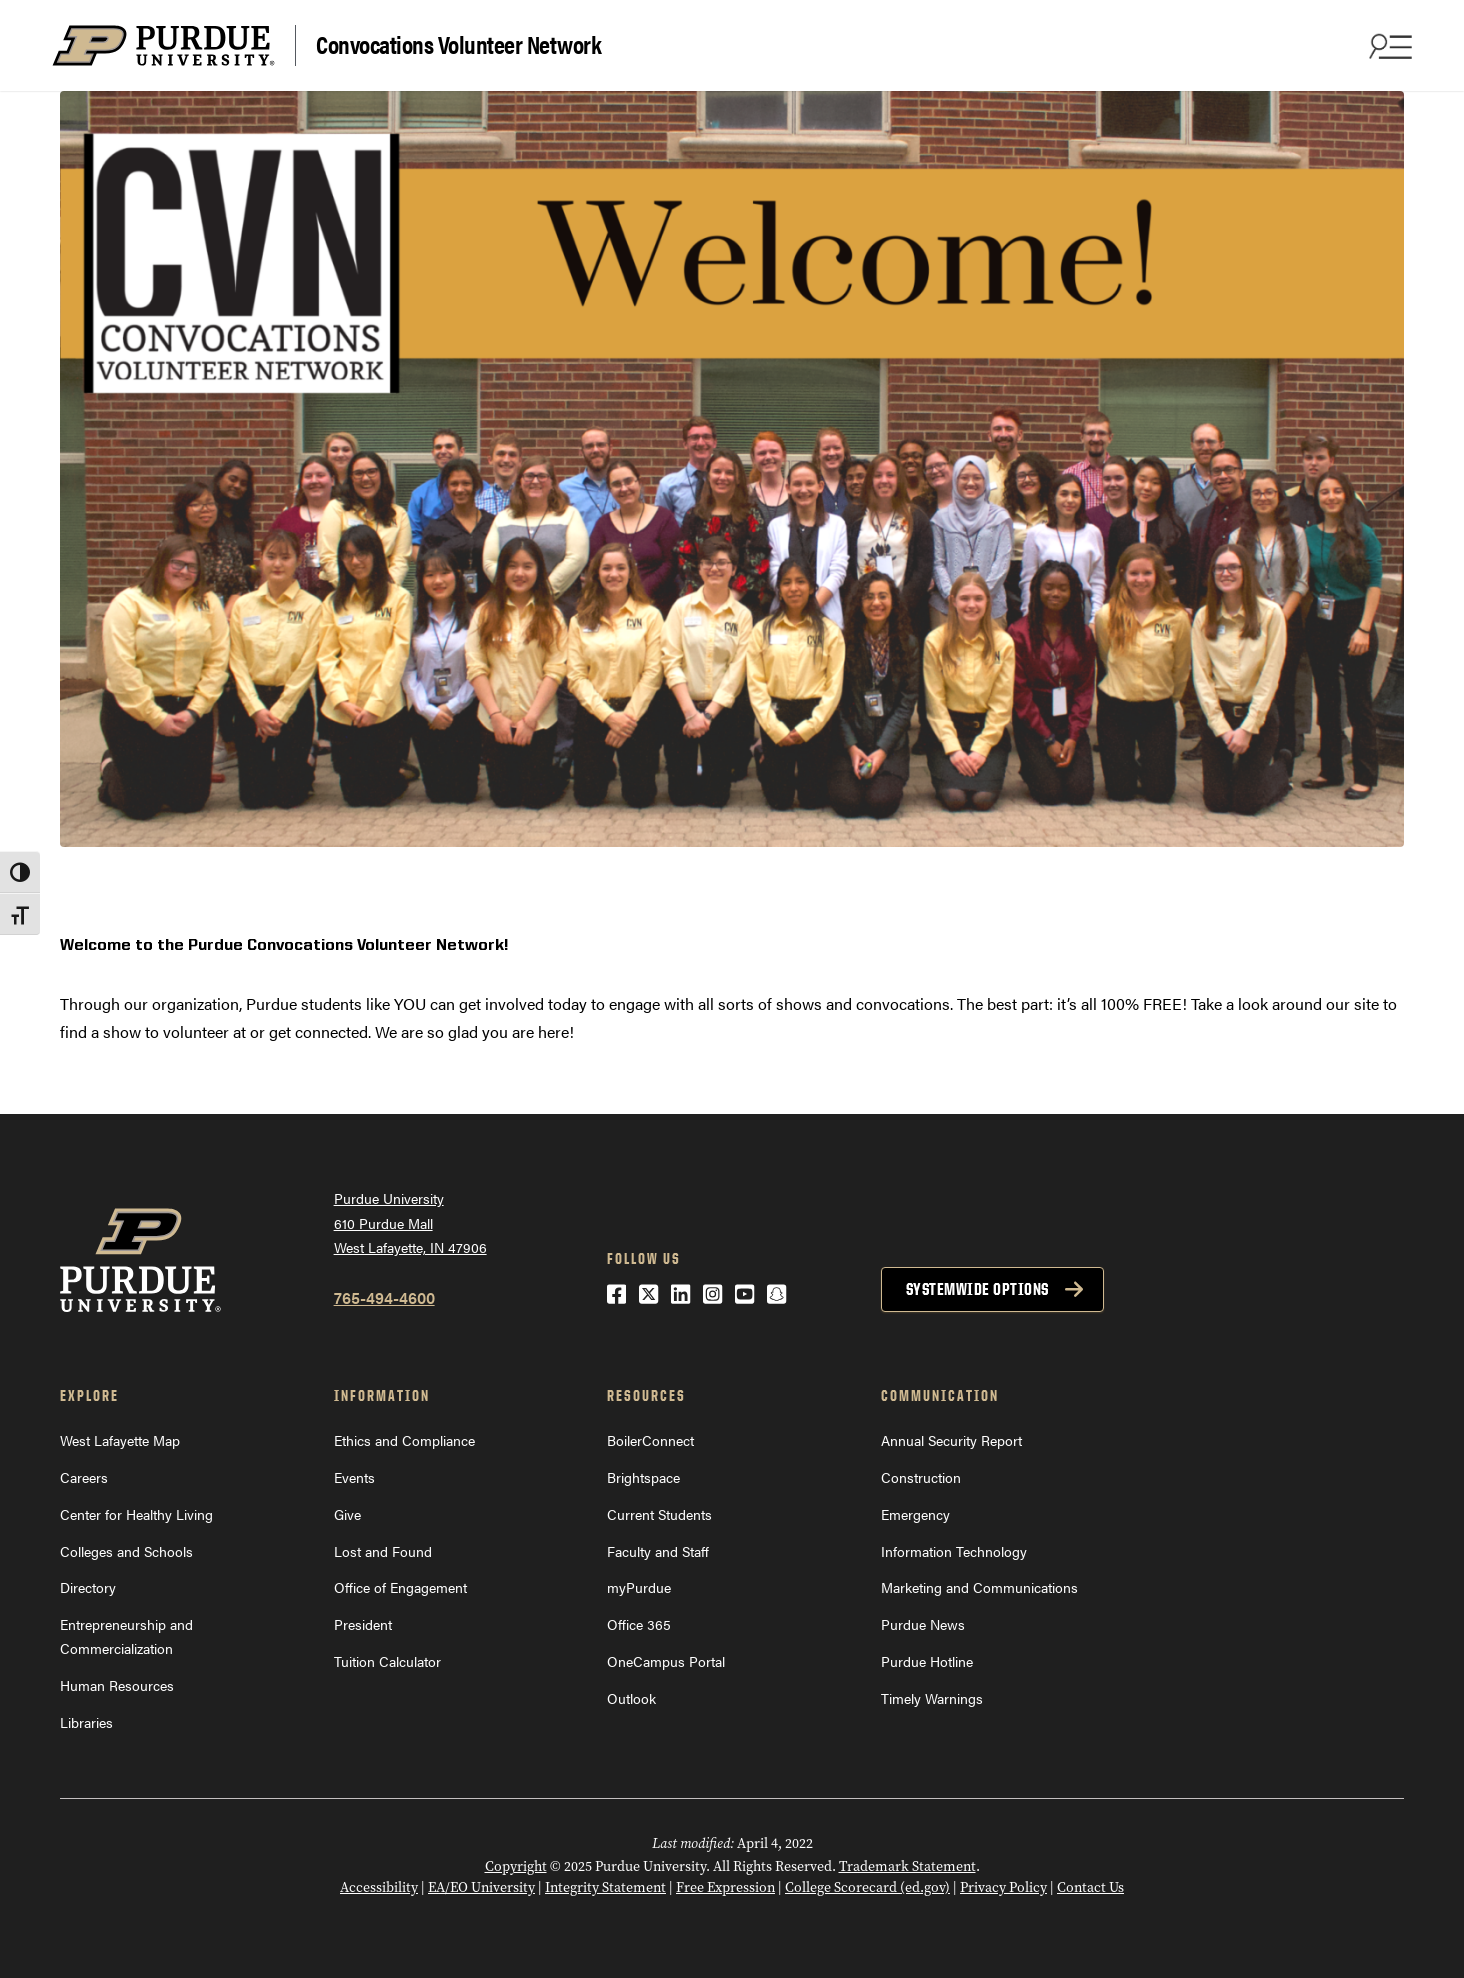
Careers (84, 1477)
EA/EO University (481, 1887)
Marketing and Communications (979, 1587)
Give (347, 1514)
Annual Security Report (951, 1440)
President (363, 1624)
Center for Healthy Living (136, 1514)
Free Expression (725, 1887)
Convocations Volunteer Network (458, 43)
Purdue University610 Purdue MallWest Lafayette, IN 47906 (410, 1222)
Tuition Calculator (387, 1661)
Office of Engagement (400, 1587)
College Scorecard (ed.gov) (867, 1887)
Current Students (659, 1514)
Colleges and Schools (126, 1551)
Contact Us (1090, 1887)
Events (354, 1477)
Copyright (516, 1866)
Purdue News (923, 1624)
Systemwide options (977, 1289)
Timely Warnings (932, 1698)
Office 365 (639, 1624)
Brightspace (643, 1477)
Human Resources (117, 1685)
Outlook (631, 1698)
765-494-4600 (384, 1297)
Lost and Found (383, 1551)
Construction (921, 1477)
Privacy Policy (1003, 1887)
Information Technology (954, 1551)
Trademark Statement (907, 1866)
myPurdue (639, 1587)
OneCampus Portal (666, 1661)
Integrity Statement (605, 1887)
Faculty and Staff (658, 1551)
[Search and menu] (1388, 46)
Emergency (915, 1514)
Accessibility (379, 1887)
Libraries (86, 1722)
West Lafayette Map (120, 1440)
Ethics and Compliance (404, 1440)
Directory (88, 1587)
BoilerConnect (650, 1440)
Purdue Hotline (927, 1661)
